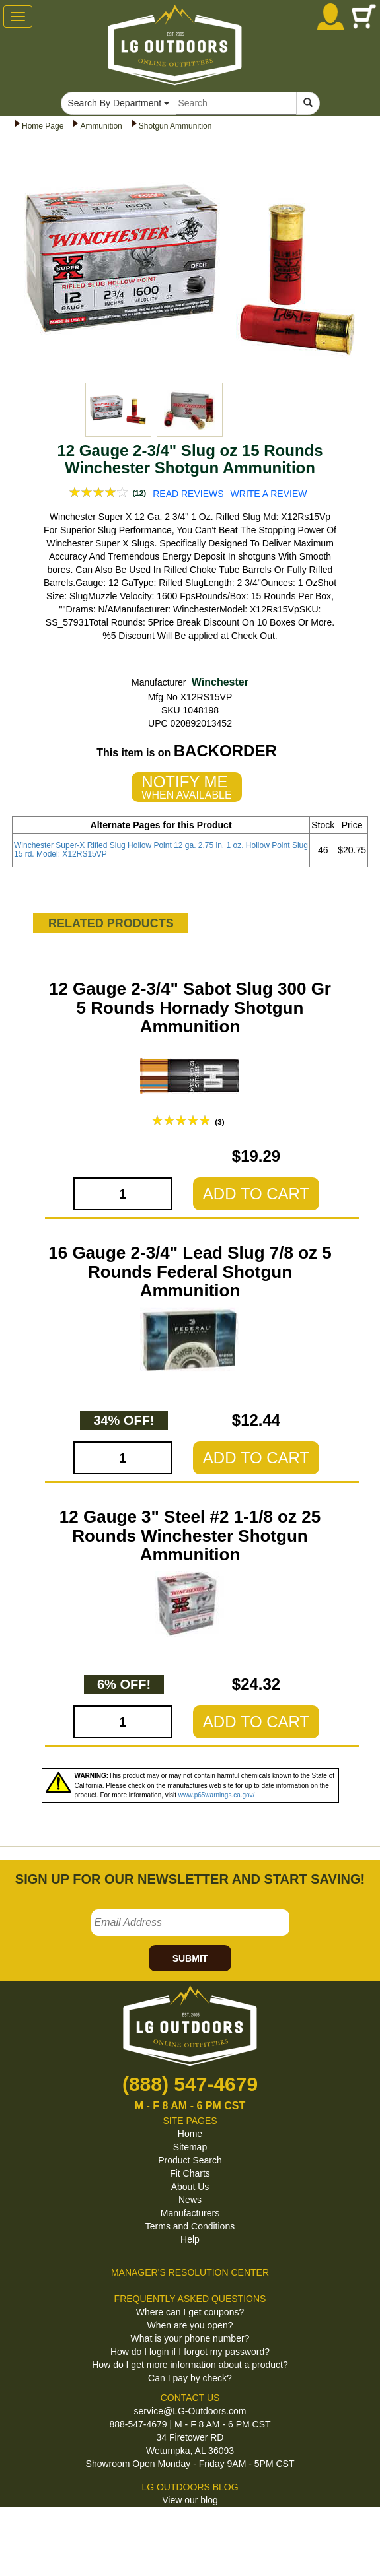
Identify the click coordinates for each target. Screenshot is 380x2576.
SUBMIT (190, 1958)
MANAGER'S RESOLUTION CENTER (190, 2272)
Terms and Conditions (190, 2226)
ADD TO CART (256, 1194)
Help (190, 2239)
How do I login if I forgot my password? (190, 2351)
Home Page (42, 126)
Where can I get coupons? (190, 2312)
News (190, 2200)
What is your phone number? (190, 2338)
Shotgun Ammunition (175, 126)
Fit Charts (190, 2173)
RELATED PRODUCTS (111, 923)
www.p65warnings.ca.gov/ (216, 1795)
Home (190, 2134)
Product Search (190, 2160)
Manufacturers (190, 2213)
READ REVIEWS (188, 493)
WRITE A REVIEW (269, 493)
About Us (190, 2186)
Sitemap (190, 2147)
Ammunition (101, 126)
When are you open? (190, 2325)
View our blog (190, 2500)
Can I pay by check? (190, 2378)
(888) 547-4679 (190, 2084)
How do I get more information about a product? (190, 2365)
